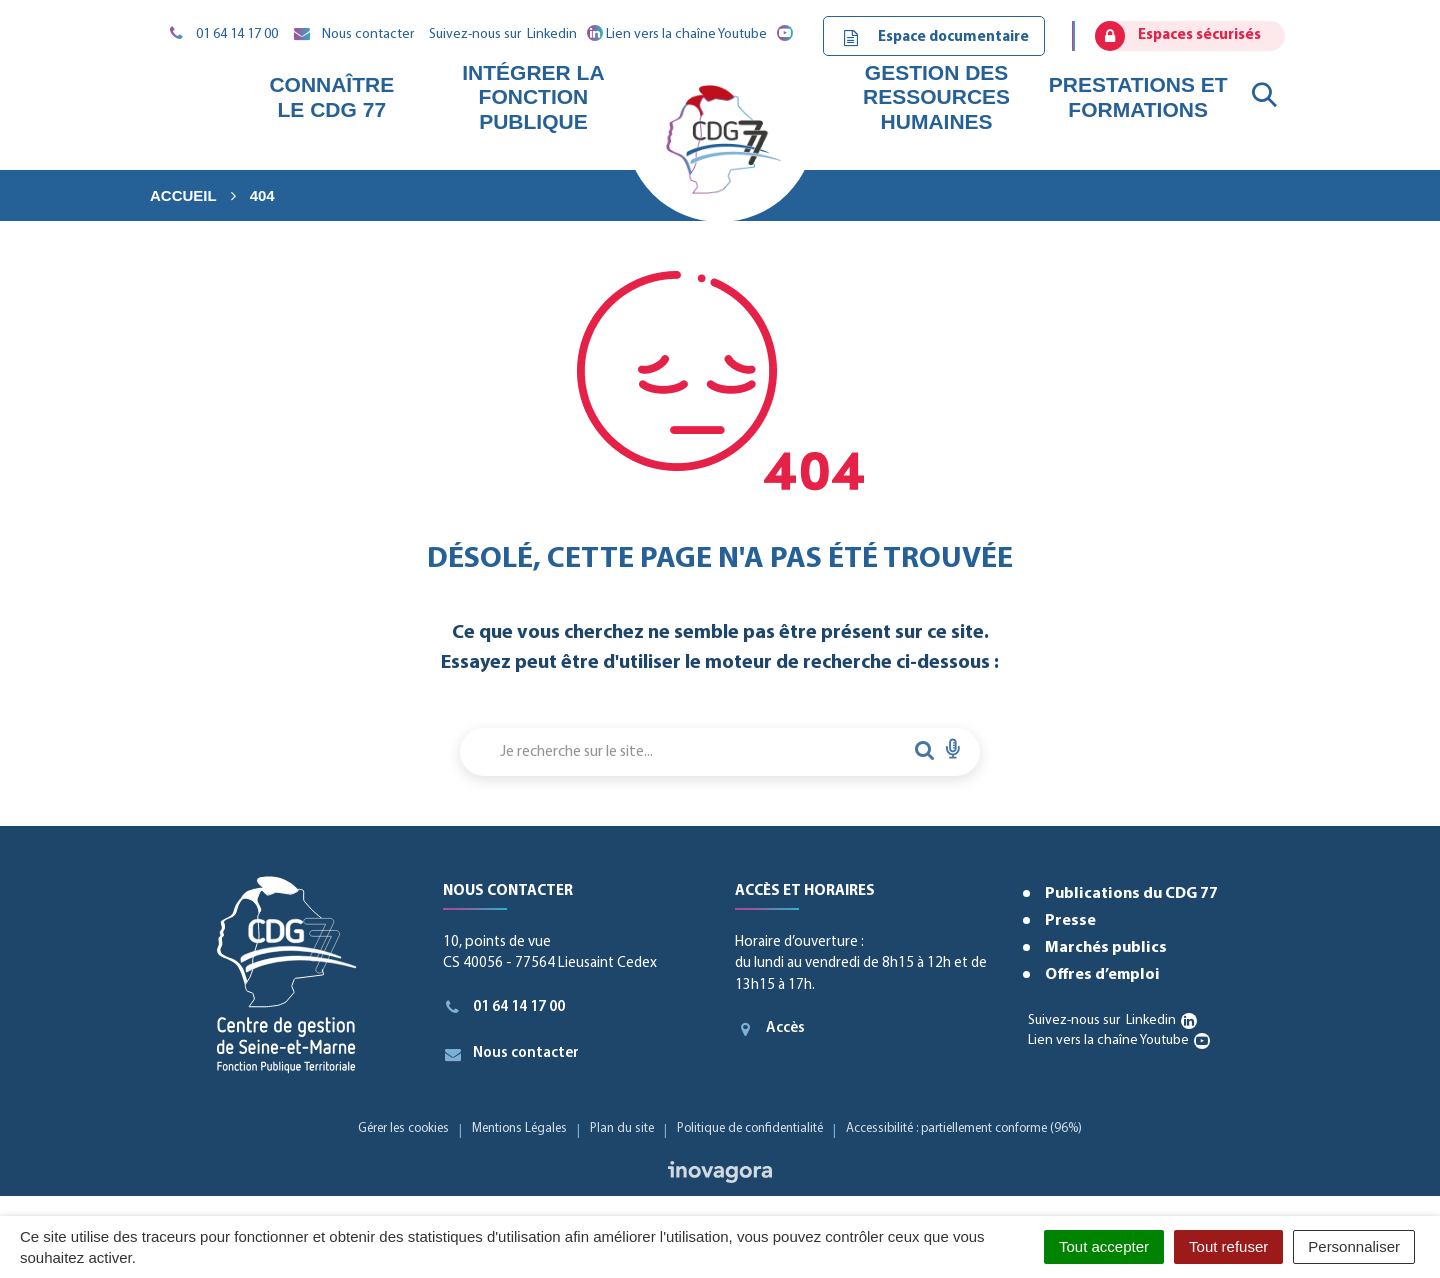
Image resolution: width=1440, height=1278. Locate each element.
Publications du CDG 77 (1131, 894)
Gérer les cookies (403, 1128)
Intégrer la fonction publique (533, 96)
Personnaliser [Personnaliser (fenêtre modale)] (1354, 1246)
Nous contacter (511, 1054)
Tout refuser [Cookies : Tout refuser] (1228, 1246)
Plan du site (622, 1128)
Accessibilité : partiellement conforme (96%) (964, 1128)
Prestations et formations (1138, 96)
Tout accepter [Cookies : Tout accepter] (1104, 1246)
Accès (770, 1029)
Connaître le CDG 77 (331, 96)
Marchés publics (1106, 948)
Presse (1070, 921)
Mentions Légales (519, 1128)
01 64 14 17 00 (504, 1007)
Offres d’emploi (1102, 975)
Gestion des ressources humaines (936, 96)
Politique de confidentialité (750, 1128)
